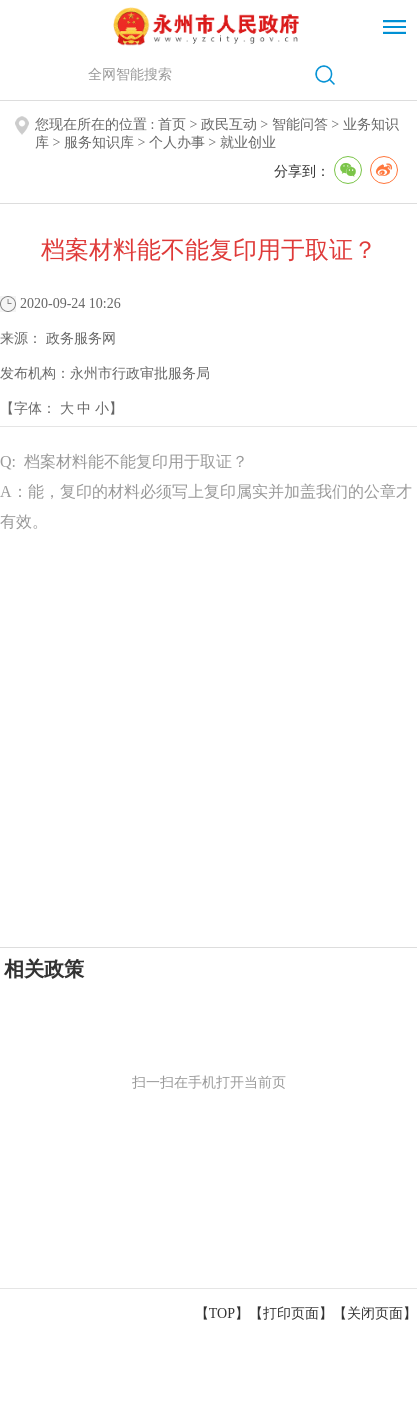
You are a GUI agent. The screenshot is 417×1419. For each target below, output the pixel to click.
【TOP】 (222, 1313)
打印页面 (291, 1313)
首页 (172, 124)
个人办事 (177, 142)
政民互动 (229, 124)
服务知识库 (99, 142)
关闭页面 (375, 1313)
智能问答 (300, 124)
